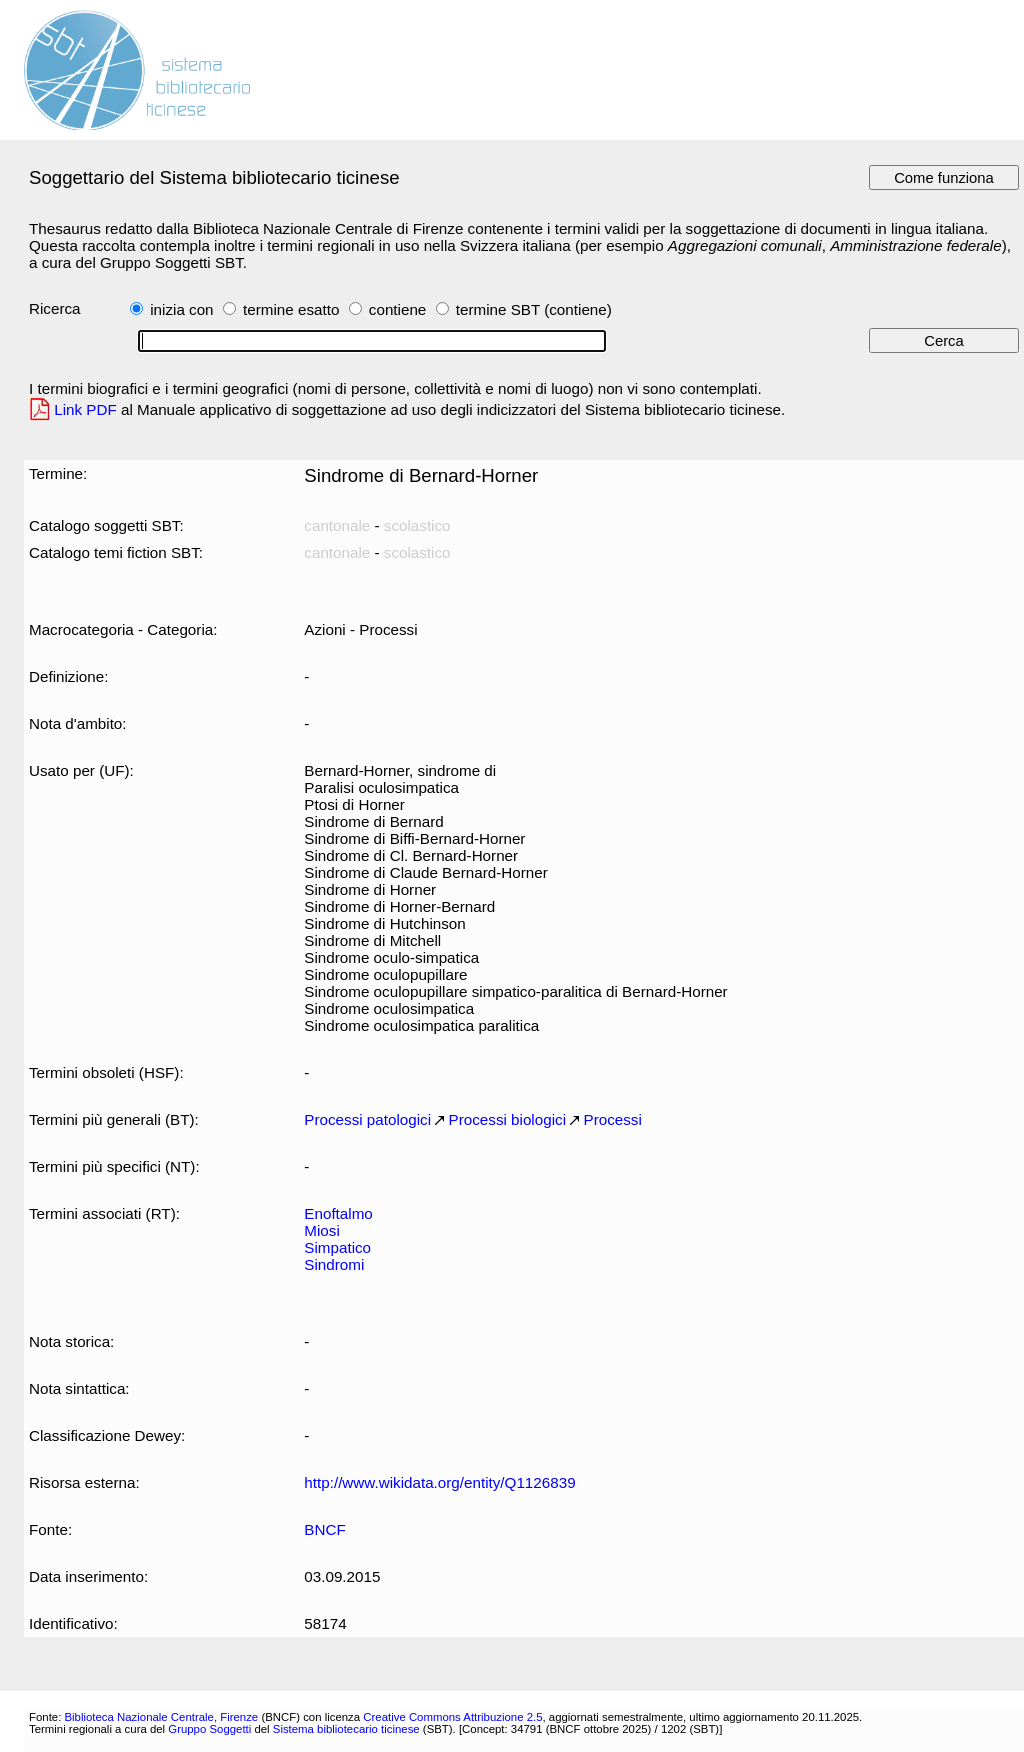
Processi (613, 1119)
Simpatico (337, 1247)
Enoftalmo (338, 1213)
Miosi (321, 1230)
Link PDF (85, 409)
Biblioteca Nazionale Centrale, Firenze (161, 1717)
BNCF (324, 1529)
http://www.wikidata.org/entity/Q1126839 (439, 1482)
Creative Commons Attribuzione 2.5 (452, 1717)
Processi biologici (507, 1119)
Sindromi (334, 1264)
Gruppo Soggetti (209, 1729)
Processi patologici (367, 1119)
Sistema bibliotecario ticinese (346, 1729)
